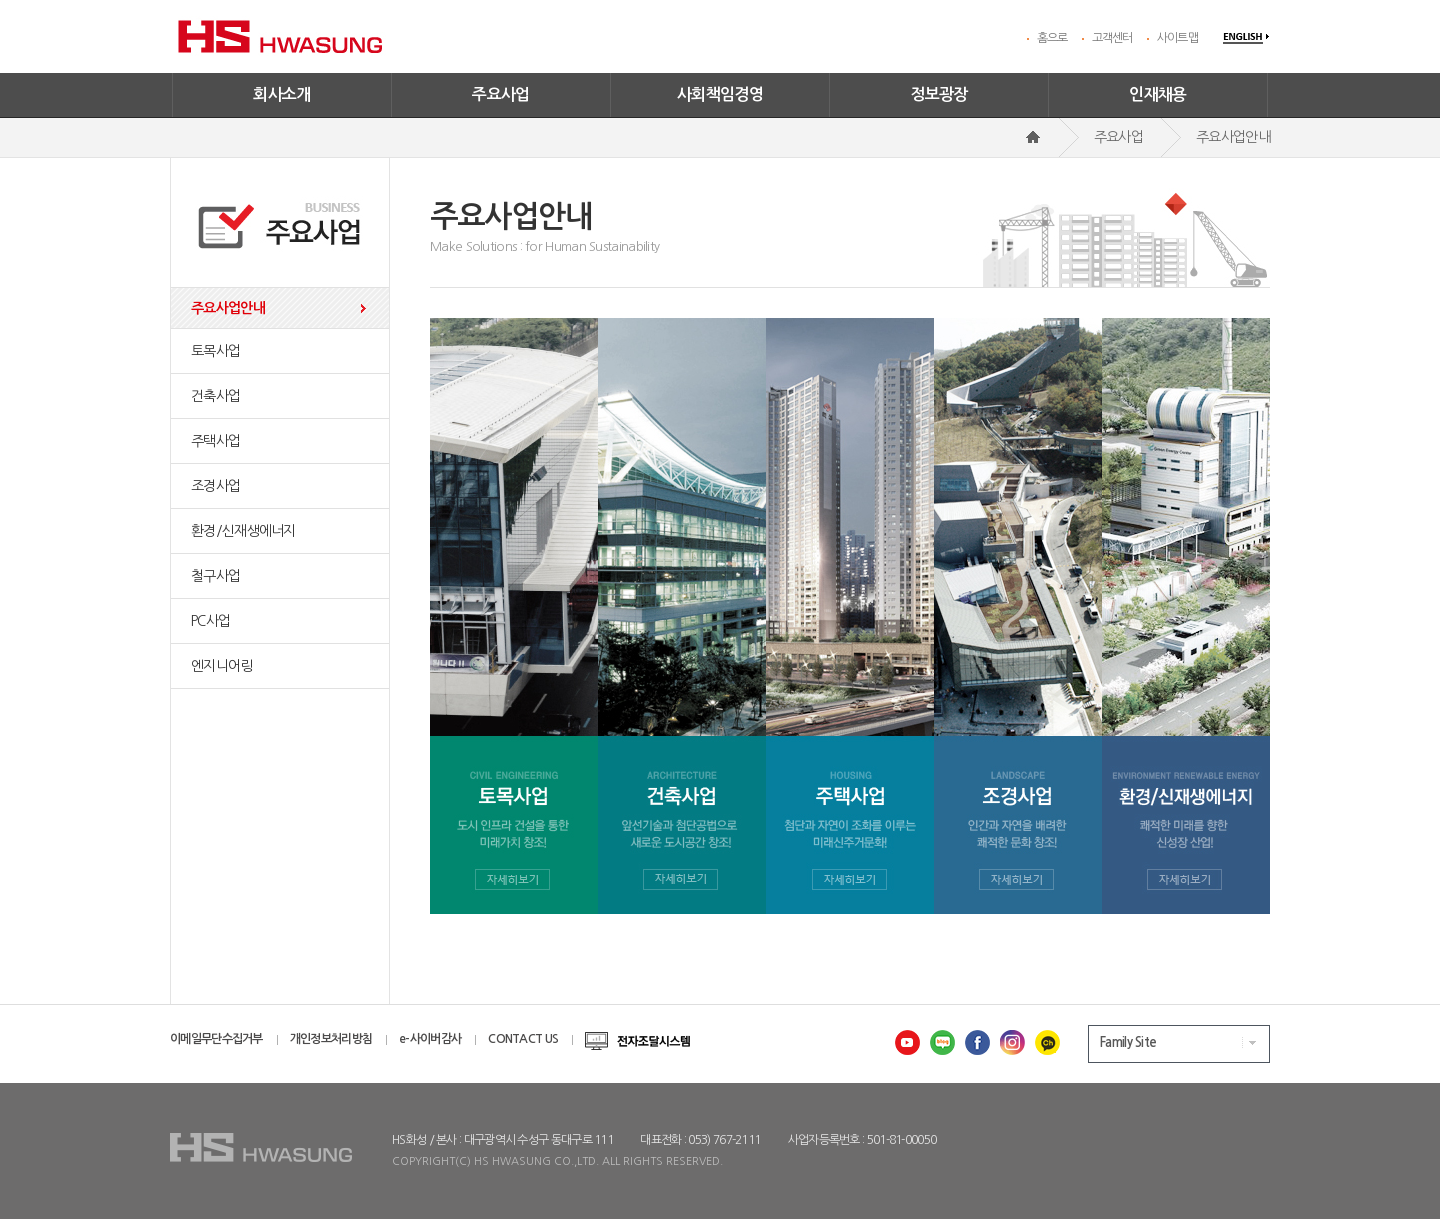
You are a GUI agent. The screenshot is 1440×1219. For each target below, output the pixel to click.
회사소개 (282, 94)
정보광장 (939, 94)
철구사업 (215, 576)
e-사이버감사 (430, 1039)
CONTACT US (523, 1039)
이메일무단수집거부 (216, 1039)
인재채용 (1158, 94)
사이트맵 (1177, 38)
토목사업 (215, 351)
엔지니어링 (222, 666)
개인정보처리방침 (331, 1039)
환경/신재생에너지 (243, 531)
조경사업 (215, 486)
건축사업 (215, 396)
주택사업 (215, 441)
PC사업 (210, 621)
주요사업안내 (228, 308)
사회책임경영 (720, 94)
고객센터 (1112, 38)
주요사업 (501, 94)
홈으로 (1052, 38)
